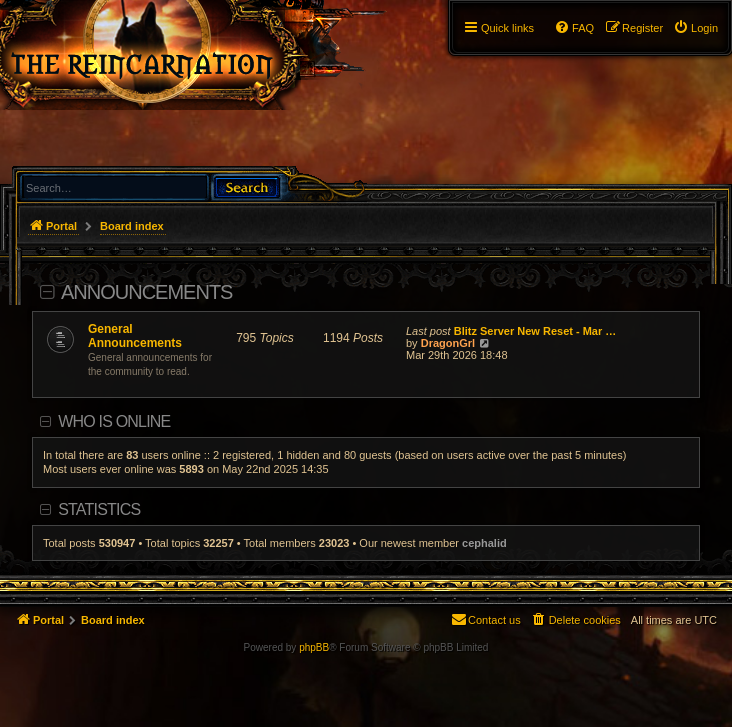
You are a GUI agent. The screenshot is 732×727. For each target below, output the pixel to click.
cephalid (484, 543)
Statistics (99, 509)
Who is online (114, 421)
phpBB (314, 647)
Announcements (146, 292)
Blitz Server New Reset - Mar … (535, 331)
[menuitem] (695, 28)
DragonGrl (448, 343)
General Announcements (135, 336)
